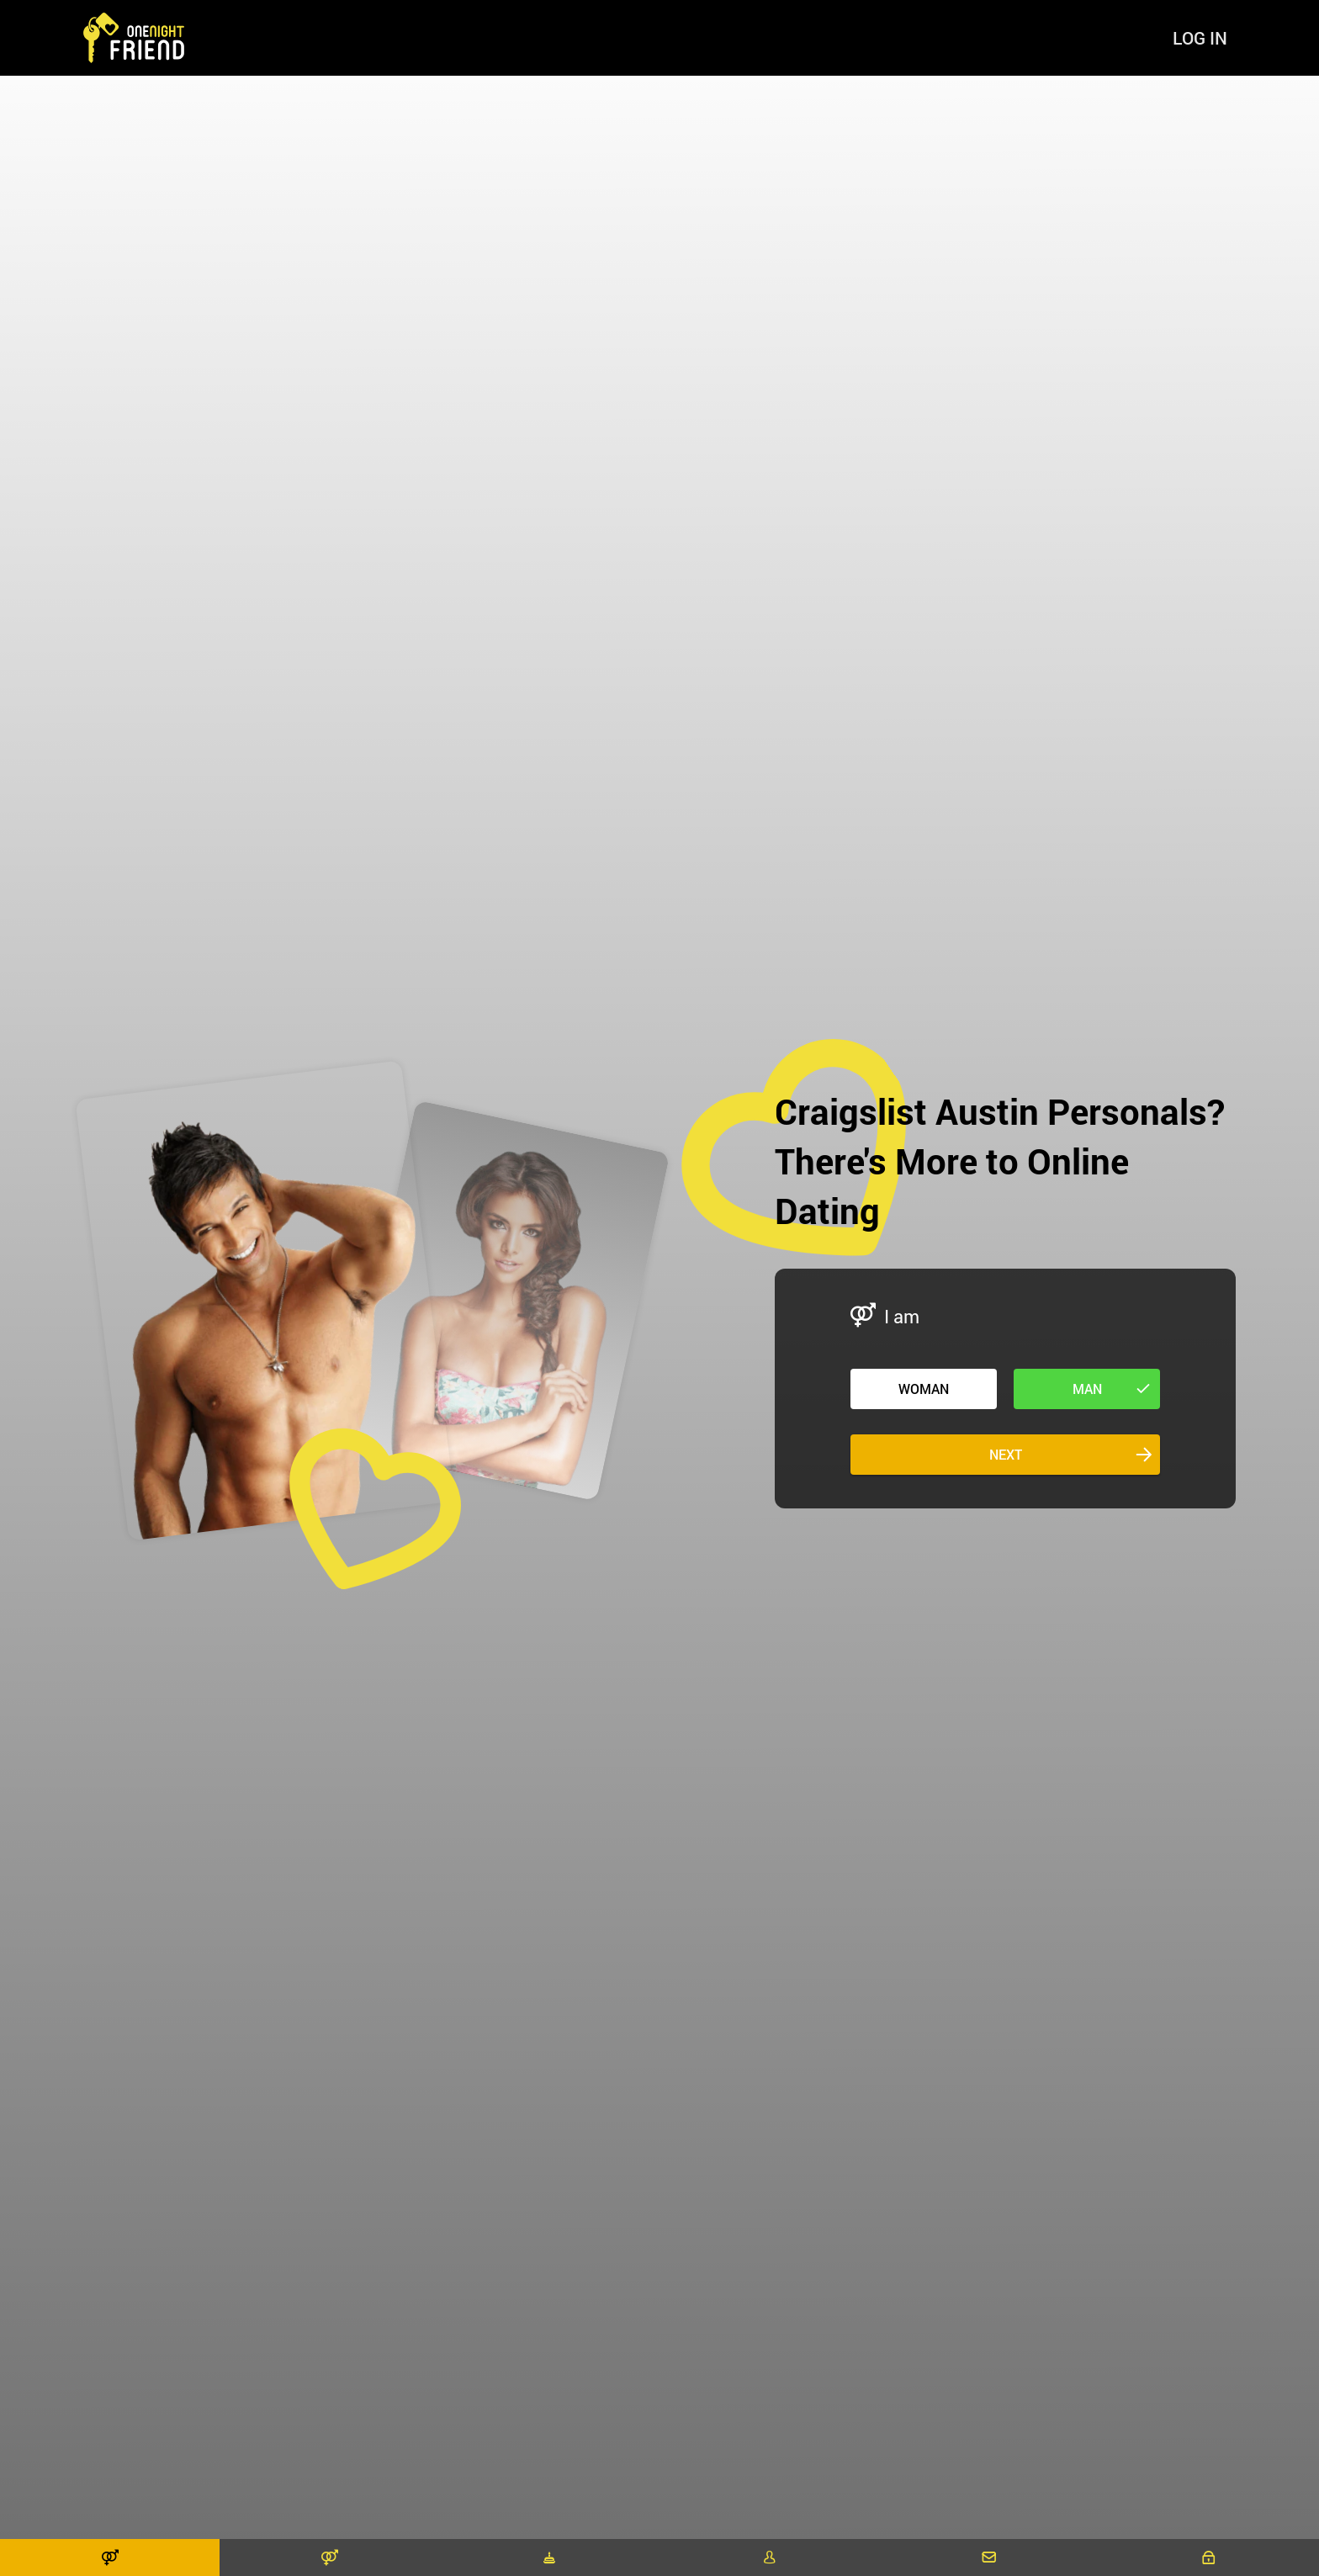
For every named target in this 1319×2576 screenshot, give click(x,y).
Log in (1200, 38)
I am (901, 1316)
